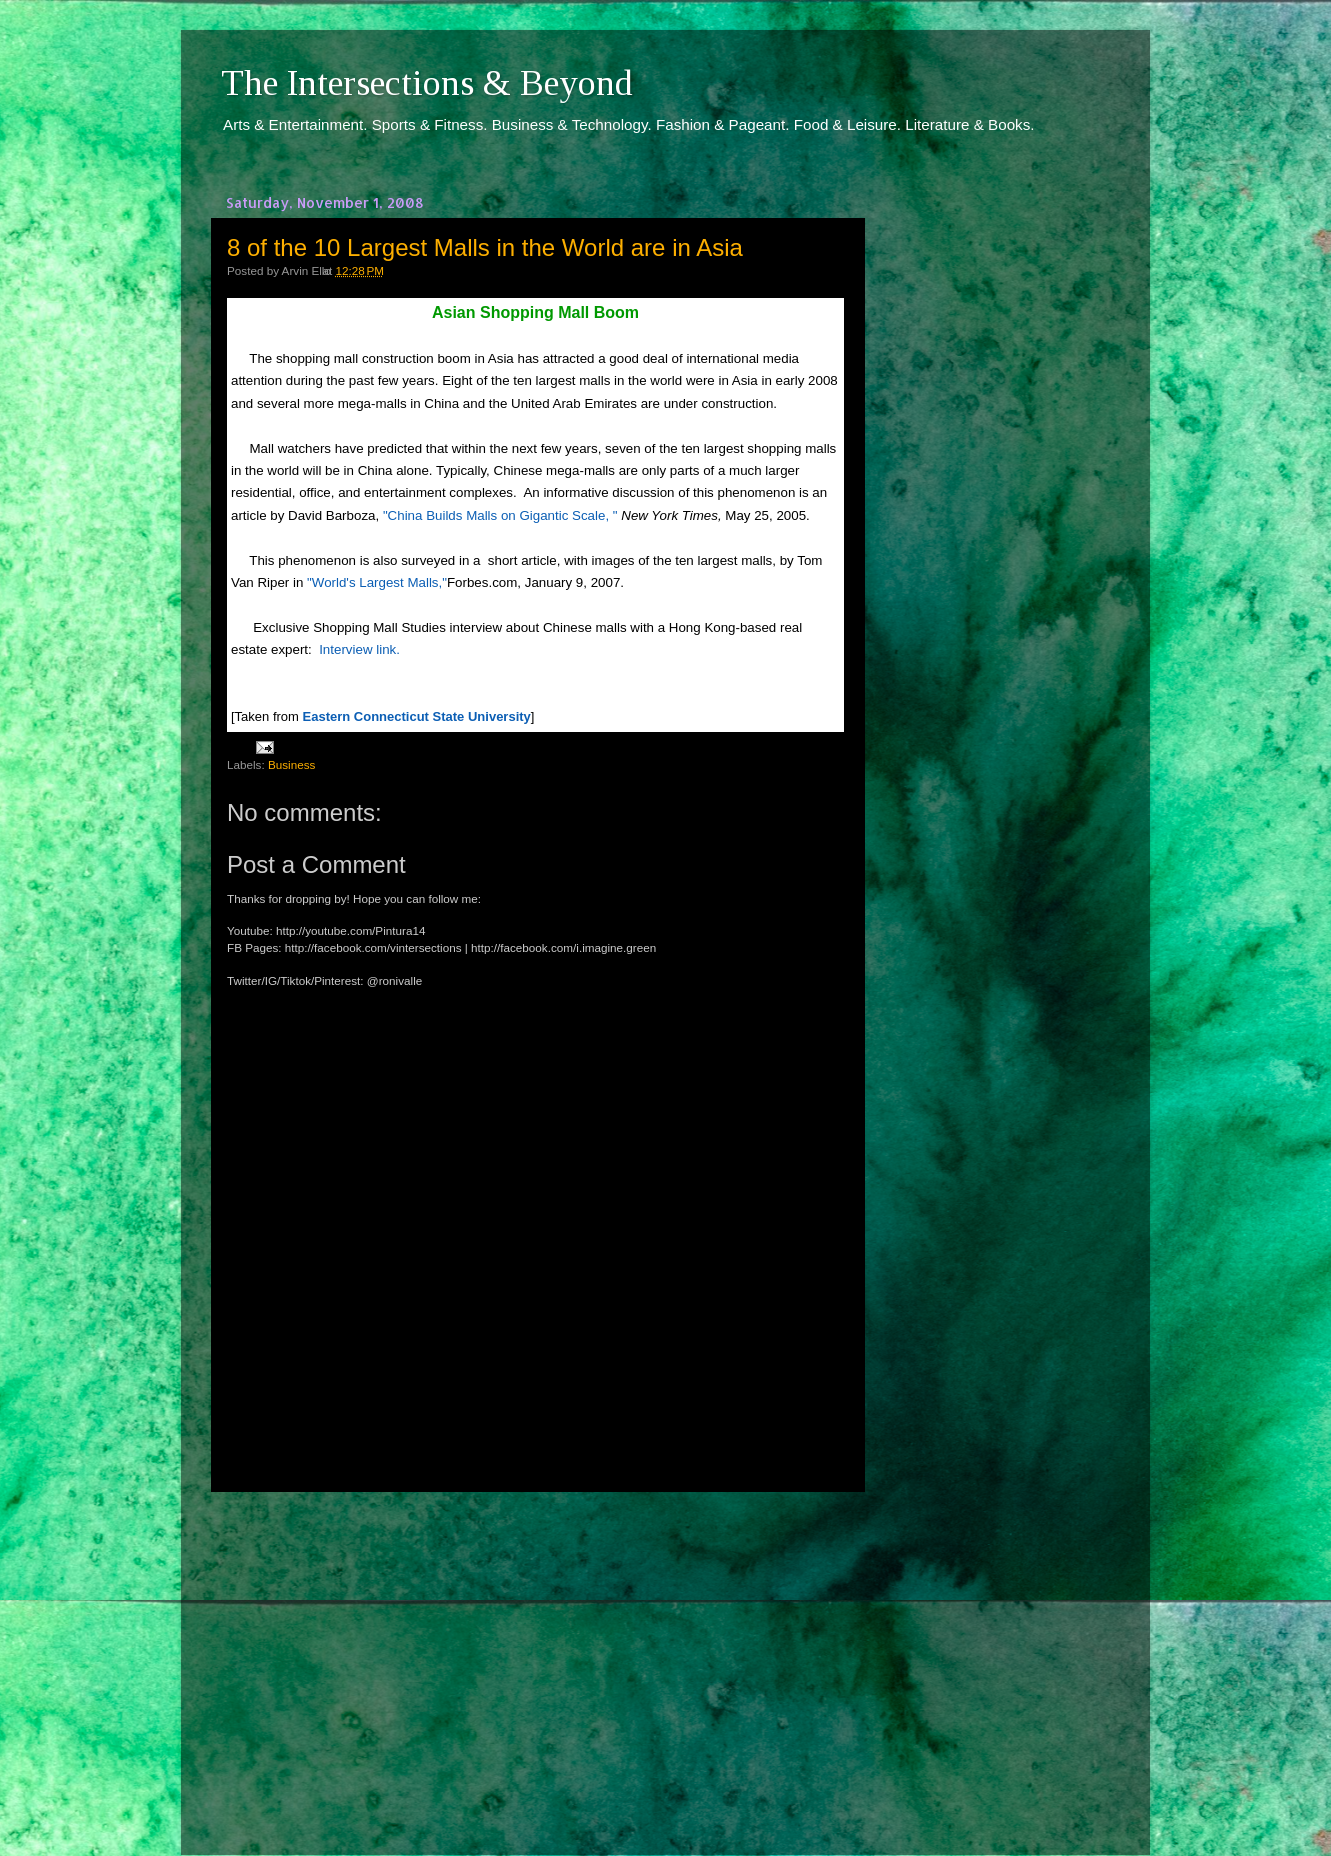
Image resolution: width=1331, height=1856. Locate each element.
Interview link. (359, 649)
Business (291, 764)
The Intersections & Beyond (427, 83)
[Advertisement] (536, 1655)
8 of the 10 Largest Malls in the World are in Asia (485, 247)
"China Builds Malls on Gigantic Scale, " (500, 515)
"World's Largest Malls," (377, 582)
